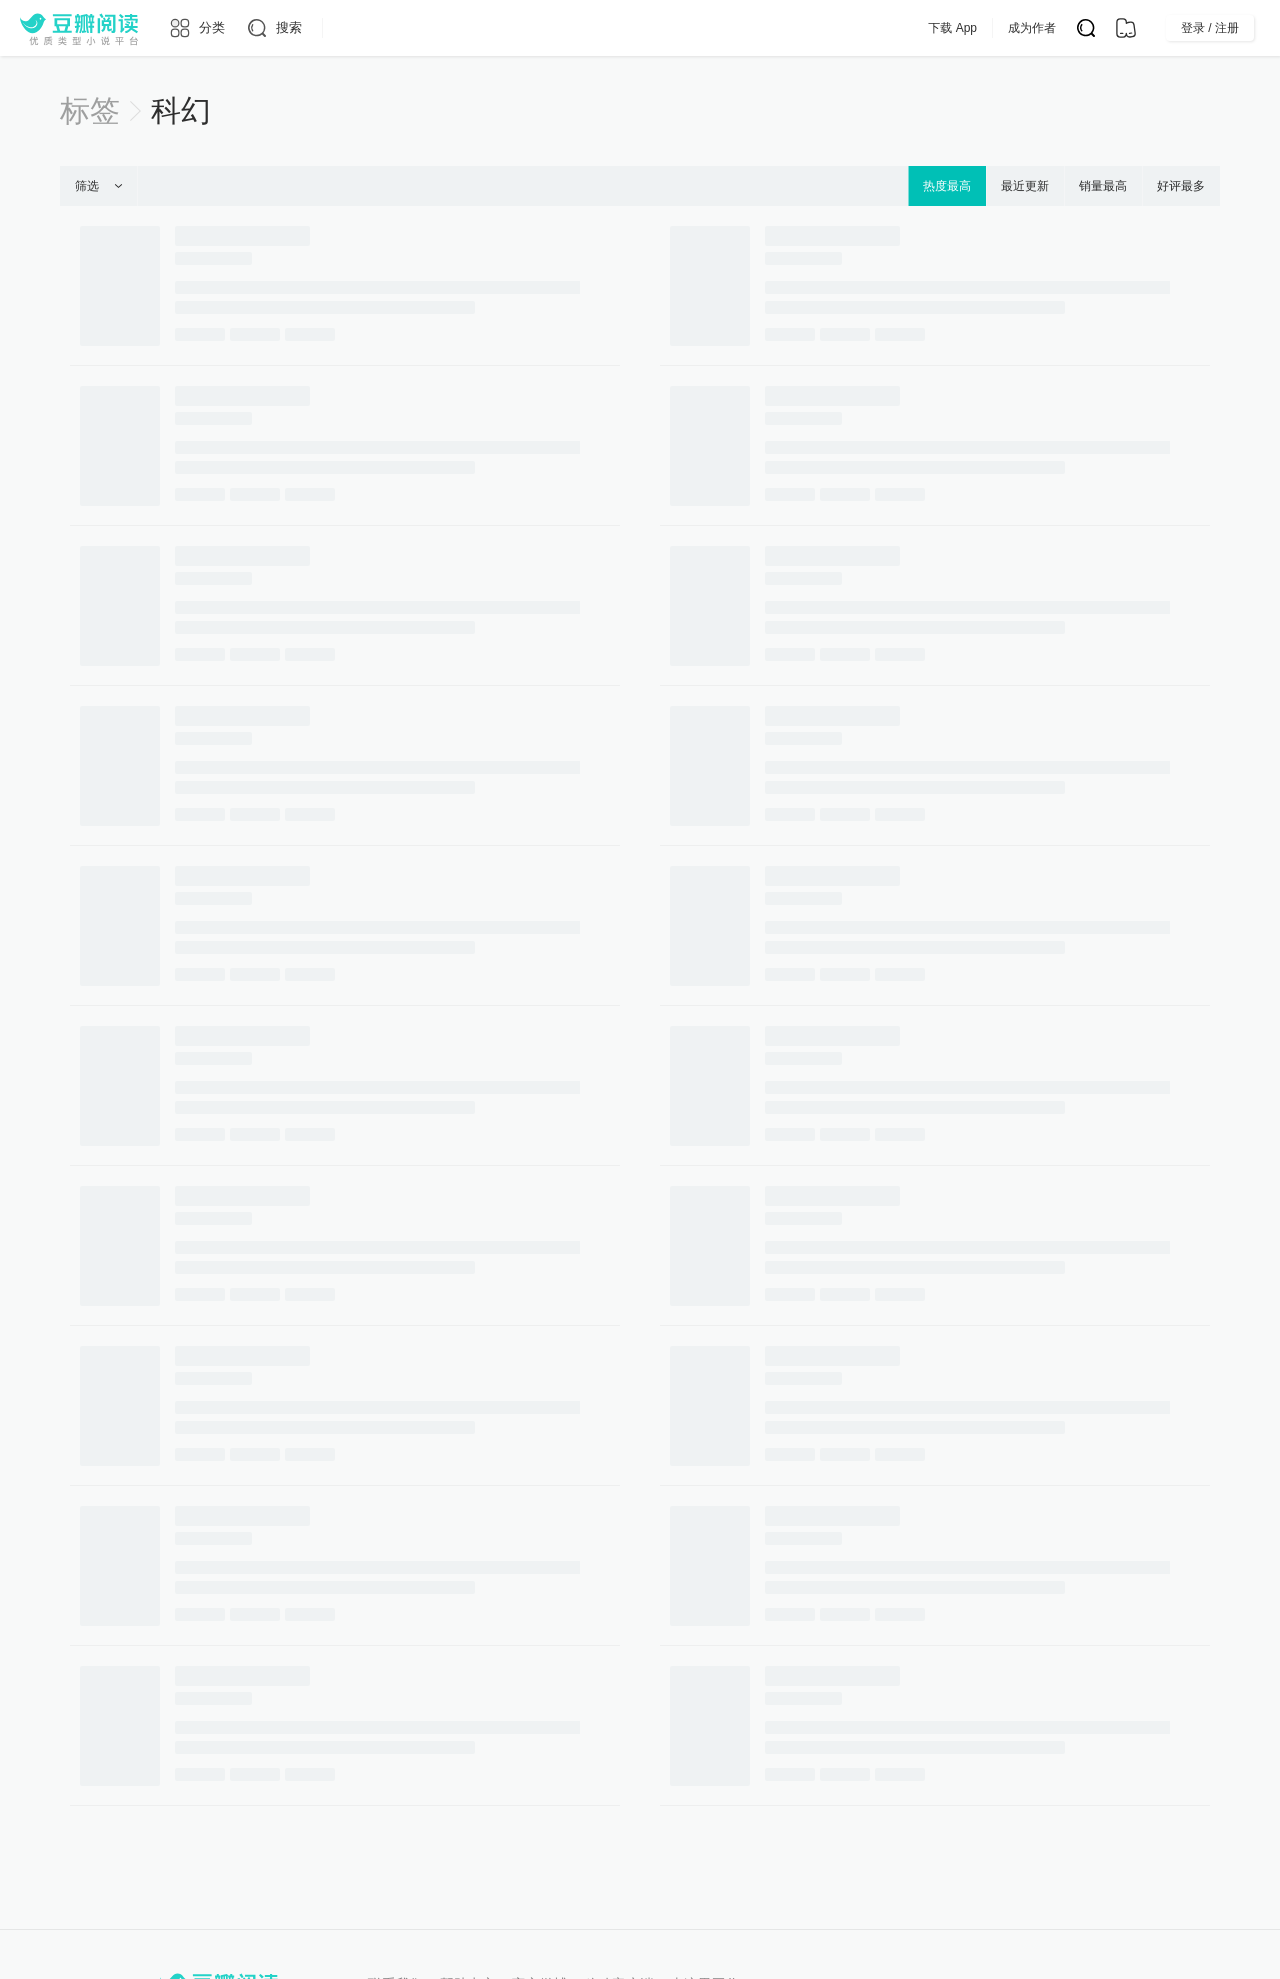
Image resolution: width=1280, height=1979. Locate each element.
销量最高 (1103, 186)
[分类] (196, 28)
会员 (741, 28)
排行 (620, 28)
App (798, 28)
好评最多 (1181, 186)
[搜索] (273, 28)
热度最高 (947, 186)
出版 (682, 28)
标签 (90, 110)
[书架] (1126, 28)
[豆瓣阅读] (79, 28)
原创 (558, 28)
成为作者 (1072, 28)
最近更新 (1025, 186)
